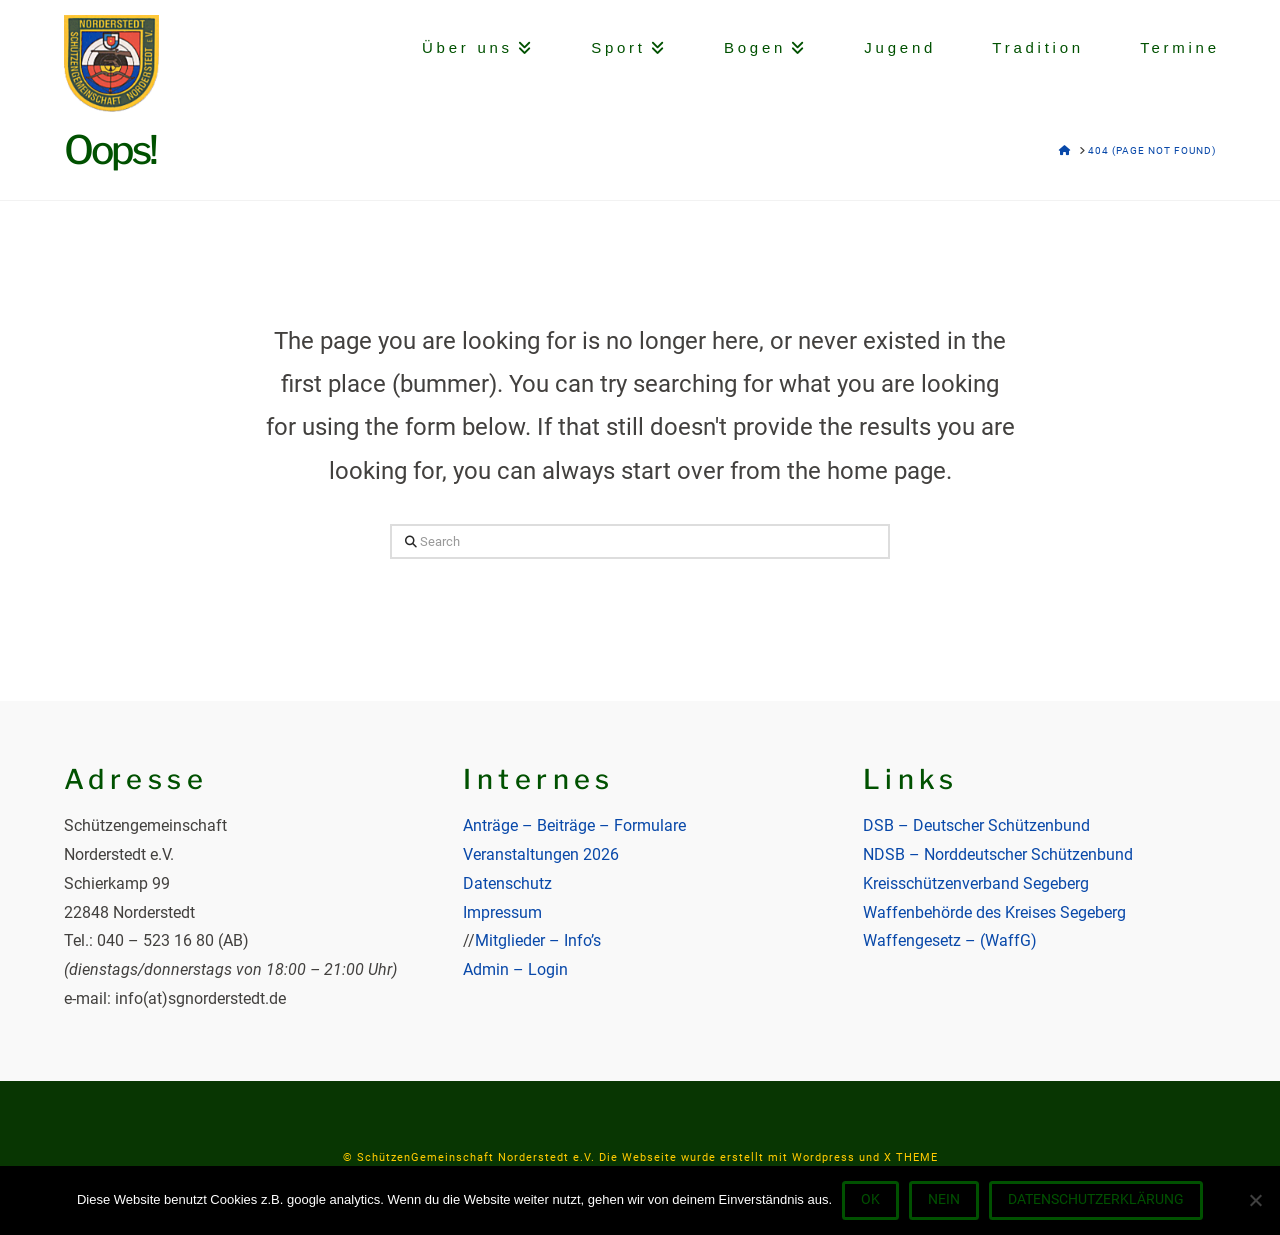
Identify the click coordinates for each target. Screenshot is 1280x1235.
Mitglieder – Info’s (538, 940)
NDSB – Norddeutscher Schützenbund (998, 854)
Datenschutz (507, 883)
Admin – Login (515, 969)
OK (870, 1199)
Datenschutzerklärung (1096, 1199)
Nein (944, 1199)
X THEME (911, 1157)
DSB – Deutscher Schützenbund (976, 825)
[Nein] (1255, 1200)
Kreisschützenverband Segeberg (976, 883)
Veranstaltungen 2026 (541, 854)
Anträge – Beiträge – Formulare (574, 825)
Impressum (502, 912)
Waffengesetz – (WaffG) (950, 940)
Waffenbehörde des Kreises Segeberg (994, 912)
